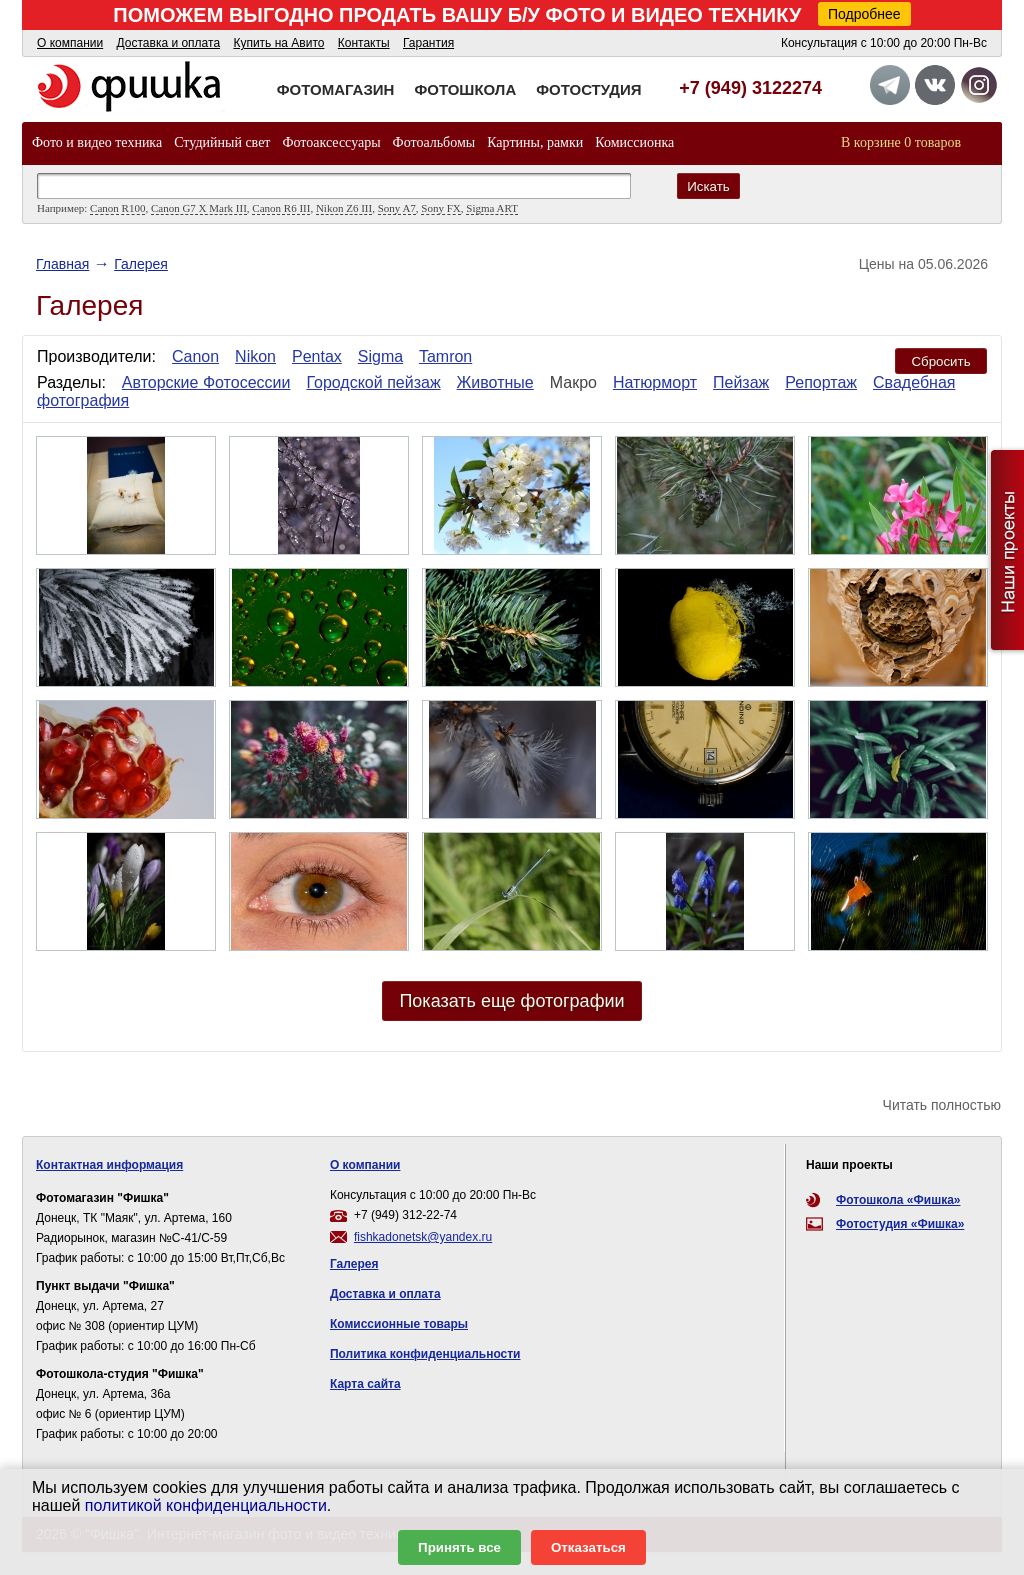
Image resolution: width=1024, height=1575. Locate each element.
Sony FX (440, 208)
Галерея (141, 264)
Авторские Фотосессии (206, 382)
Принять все (459, 1547)
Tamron (445, 356)
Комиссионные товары (399, 1324)
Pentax (317, 356)
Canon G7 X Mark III (199, 208)
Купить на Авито (278, 43)
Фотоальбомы (434, 142)
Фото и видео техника (97, 142)
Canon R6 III (281, 208)
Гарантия (428, 43)
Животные (495, 382)
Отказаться (588, 1547)
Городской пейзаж (373, 382)
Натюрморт (655, 382)
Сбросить (940, 361)
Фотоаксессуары (331, 142)
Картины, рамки (535, 142)
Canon (195, 356)
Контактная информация (109, 1165)
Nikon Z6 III (344, 208)
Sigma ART (492, 208)
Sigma (380, 356)
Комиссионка (634, 142)
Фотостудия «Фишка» (900, 1224)
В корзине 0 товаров (901, 142)
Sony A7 (397, 208)
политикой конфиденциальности (206, 1505)
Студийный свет (222, 142)
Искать (708, 186)
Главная (62, 264)
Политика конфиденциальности (425, 1354)
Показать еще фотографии (511, 1001)
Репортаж (821, 382)
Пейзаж (741, 382)
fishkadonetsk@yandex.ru (423, 1237)
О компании (70, 43)
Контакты (364, 43)
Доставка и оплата (169, 43)
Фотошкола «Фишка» (898, 1200)
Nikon (255, 356)
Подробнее (864, 14)
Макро (573, 382)
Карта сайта (365, 1384)
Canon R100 (117, 208)
